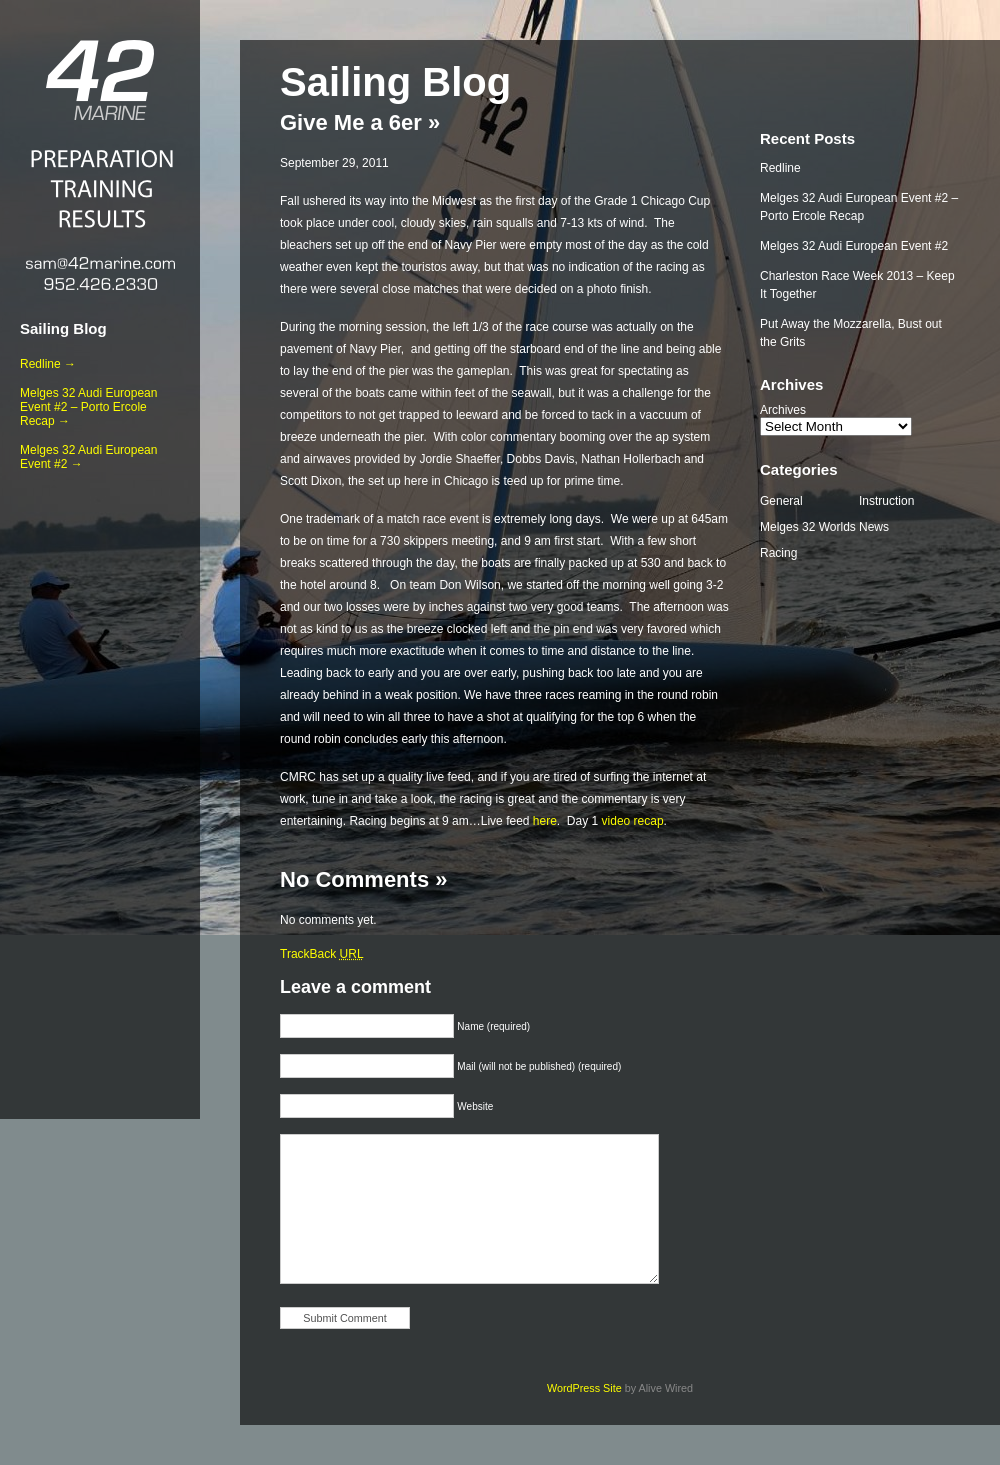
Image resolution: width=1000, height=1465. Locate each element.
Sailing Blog (63, 328)
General (781, 501)
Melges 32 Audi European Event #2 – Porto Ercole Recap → (88, 407)
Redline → (48, 364)
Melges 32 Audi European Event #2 (854, 246)
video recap (633, 821)
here (545, 821)
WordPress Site (584, 1388)
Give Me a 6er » (360, 122)
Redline (780, 168)
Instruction (886, 501)
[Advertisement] (100, 791)
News (874, 527)
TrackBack (322, 954)
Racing (778, 553)
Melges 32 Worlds (808, 527)
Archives (783, 410)
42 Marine (100, 80)
